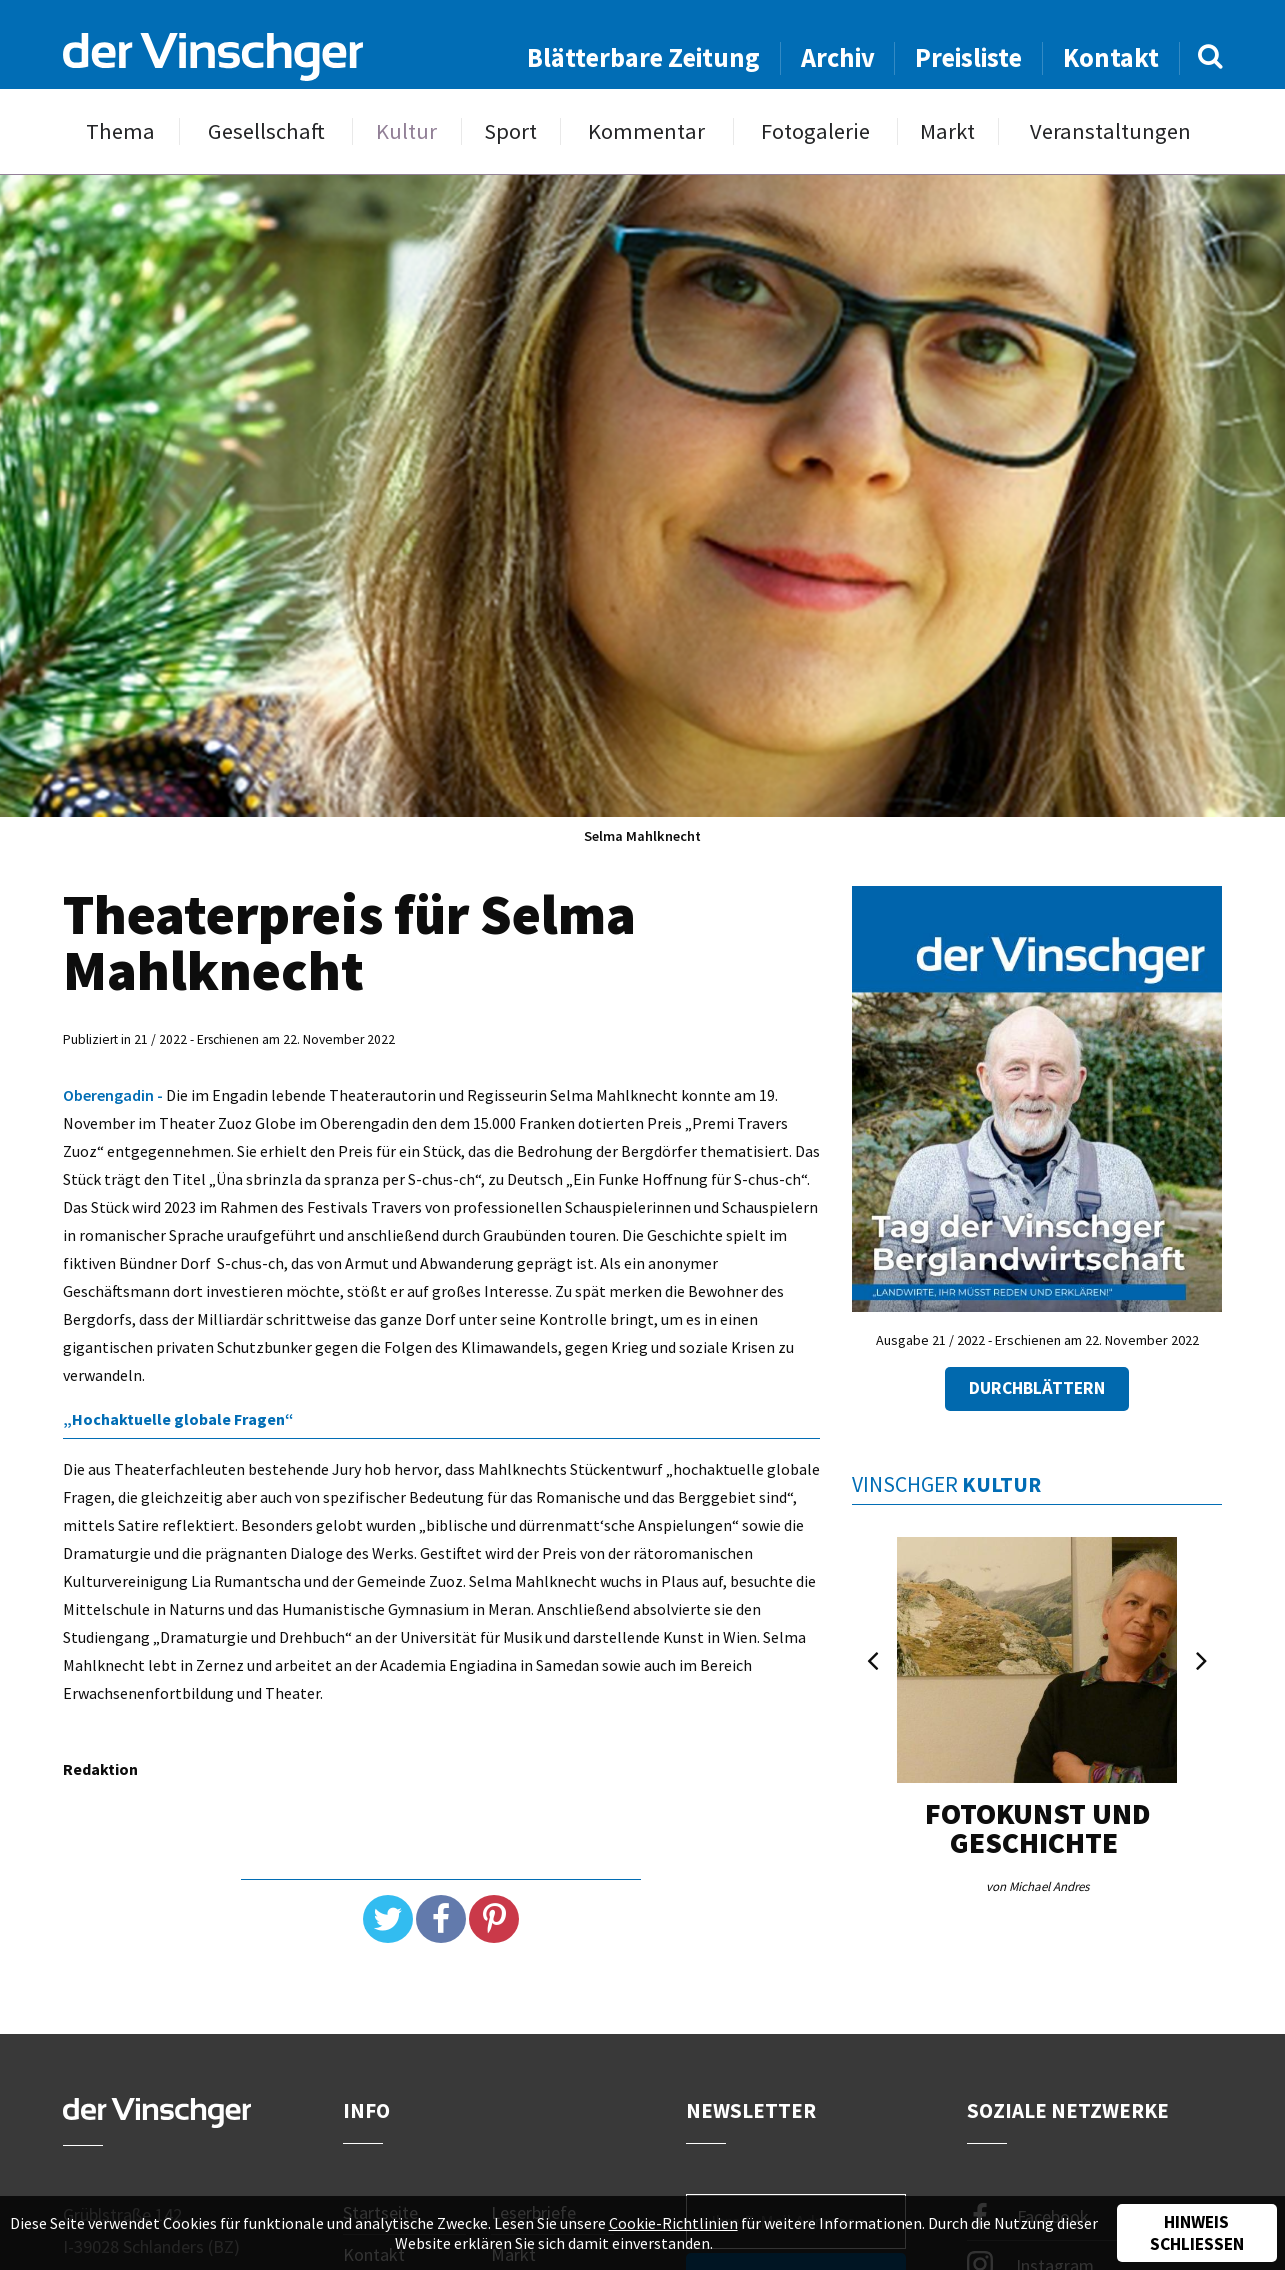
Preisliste (968, 57)
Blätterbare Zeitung (643, 57)
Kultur (406, 131)
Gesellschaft (266, 131)
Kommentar (646, 131)
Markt (947, 131)
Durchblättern (1037, 1388)
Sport (510, 131)
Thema (120, 131)
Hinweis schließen (1197, 2233)
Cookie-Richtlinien (673, 2223)
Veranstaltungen (1110, 131)
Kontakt (1111, 57)
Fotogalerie (815, 131)
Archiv (838, 57)
